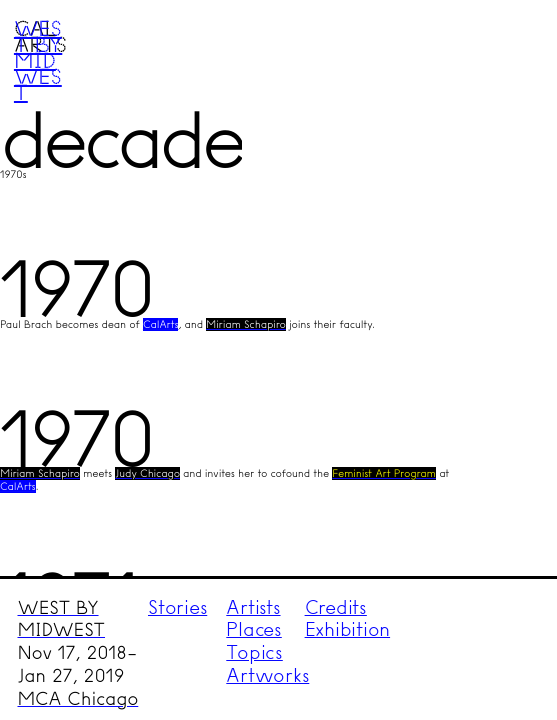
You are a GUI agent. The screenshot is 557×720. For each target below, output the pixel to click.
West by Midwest (38, 60)
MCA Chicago (78, 699)
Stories (177, 607)
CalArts (160, 324)
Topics (254, 652)
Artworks (267, 675)
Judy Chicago (147, 473)
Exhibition (348, 629)
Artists (253, 607)
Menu (503, 53)
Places (254, 629)
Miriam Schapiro (246, 324)
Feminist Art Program (384, 473)
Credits (336, 607)
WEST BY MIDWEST (62, 619)
